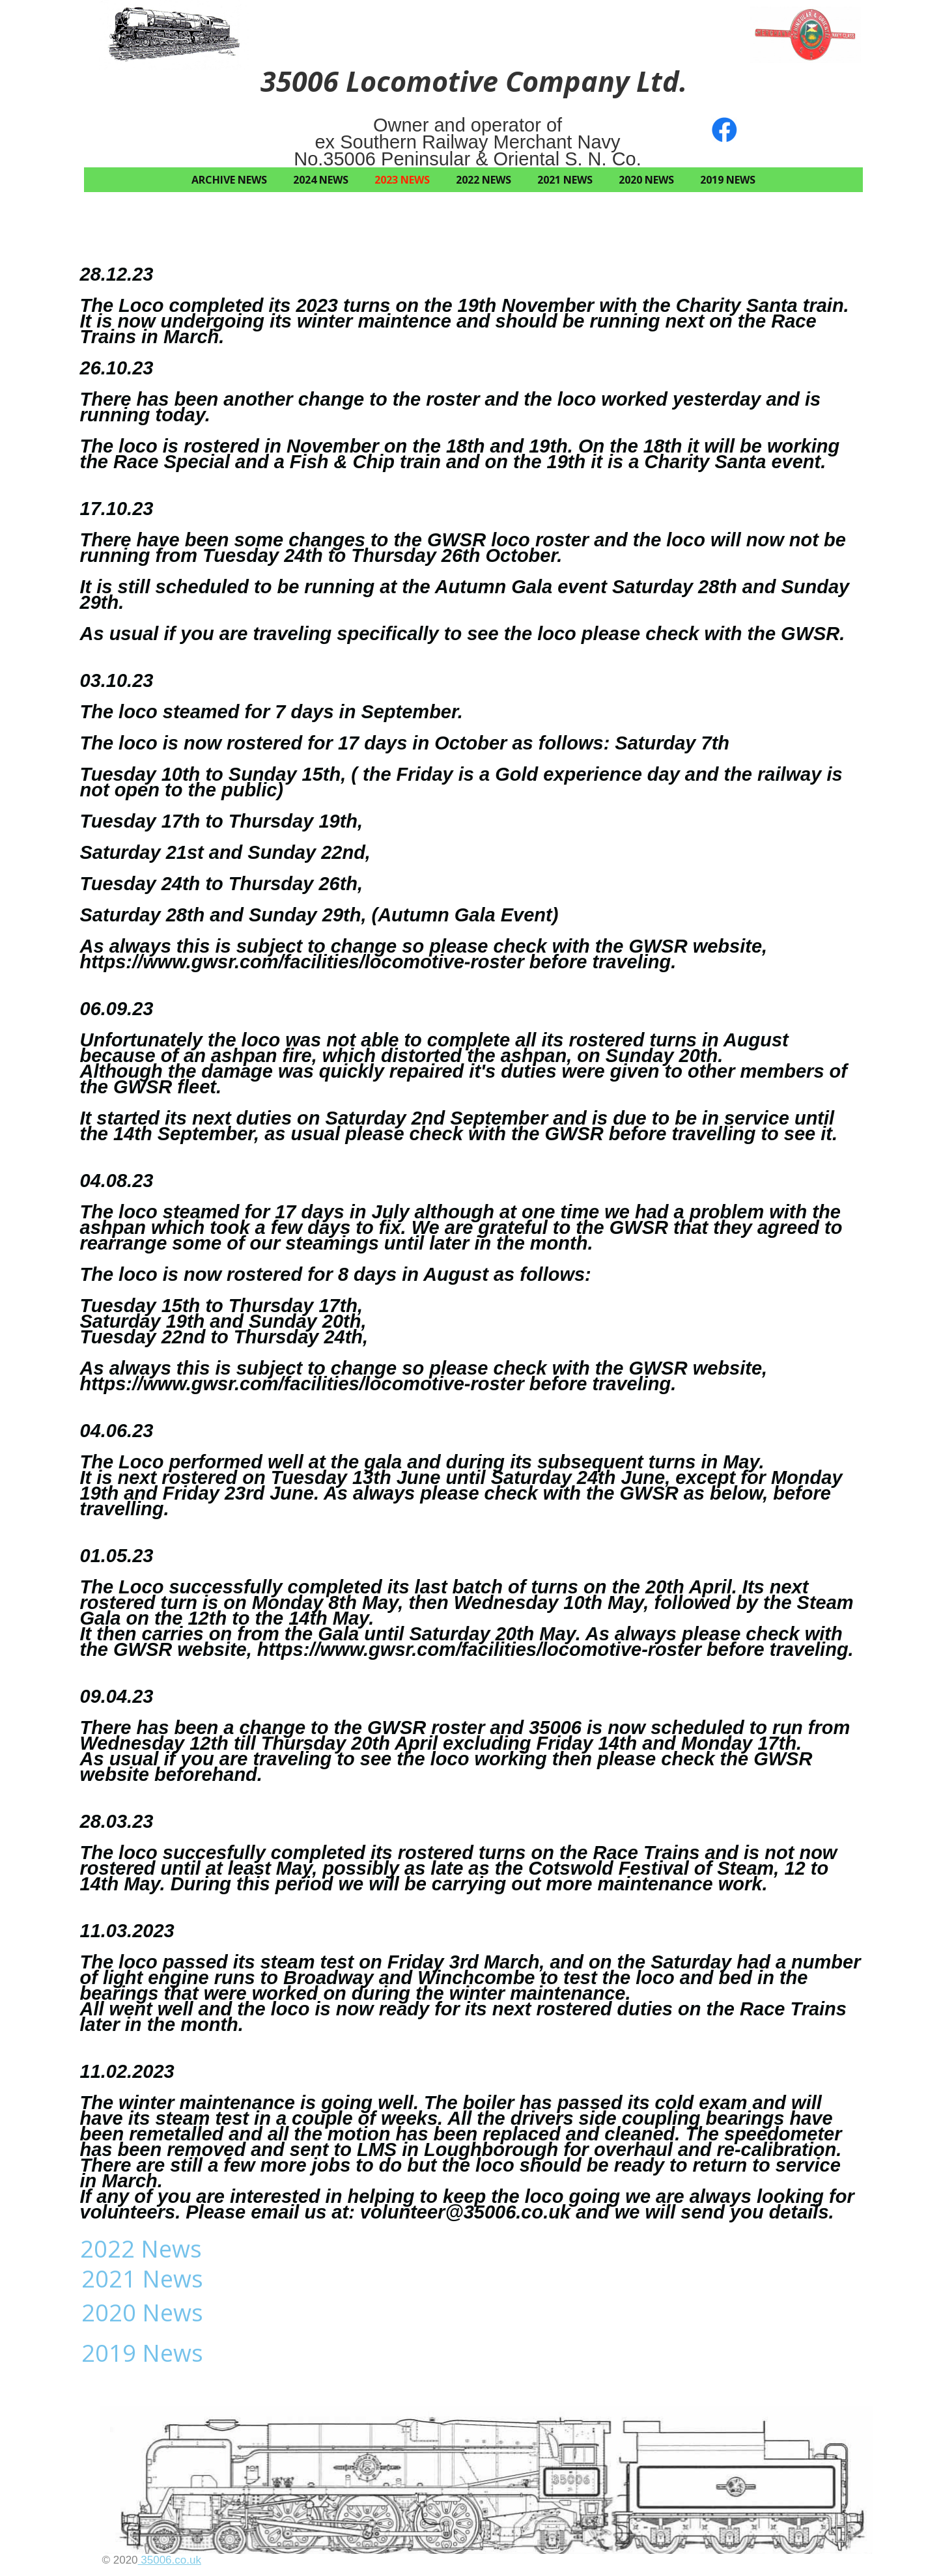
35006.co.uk (169, 2560)
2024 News (320, 180)
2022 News (483, 180)
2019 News (727, 180)
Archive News (229, 180)
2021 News (565, 180)
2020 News (646, 180)
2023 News (402, 180)
